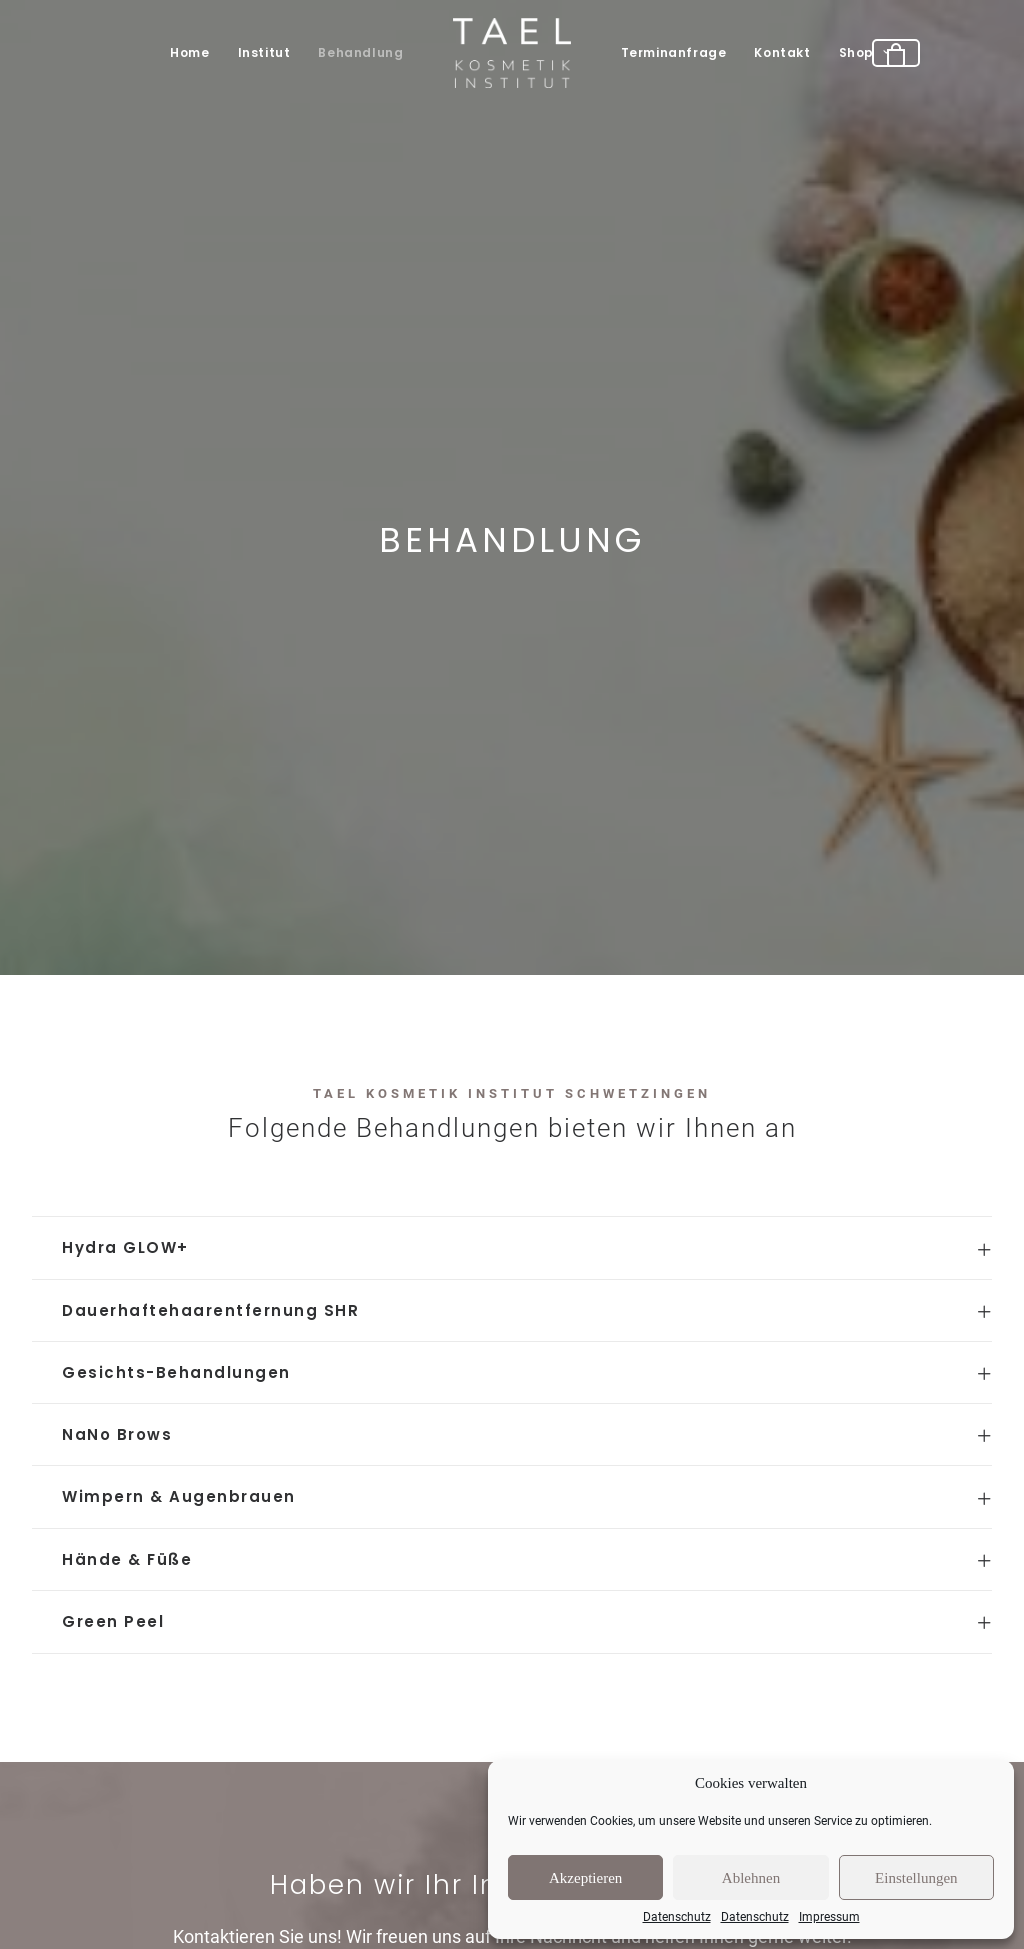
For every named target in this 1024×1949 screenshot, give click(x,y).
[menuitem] (189, 53)
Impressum (829, 1917)
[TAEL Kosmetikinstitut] (511, 53)
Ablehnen (751, 1878)
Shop (864, 52)
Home (189, 52)
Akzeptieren (585, 1878)
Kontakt (782, 52)
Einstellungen (916, 1878)
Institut (264, 52)
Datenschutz (677, 1917)
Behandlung (360, 52)
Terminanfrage (674, 52)
